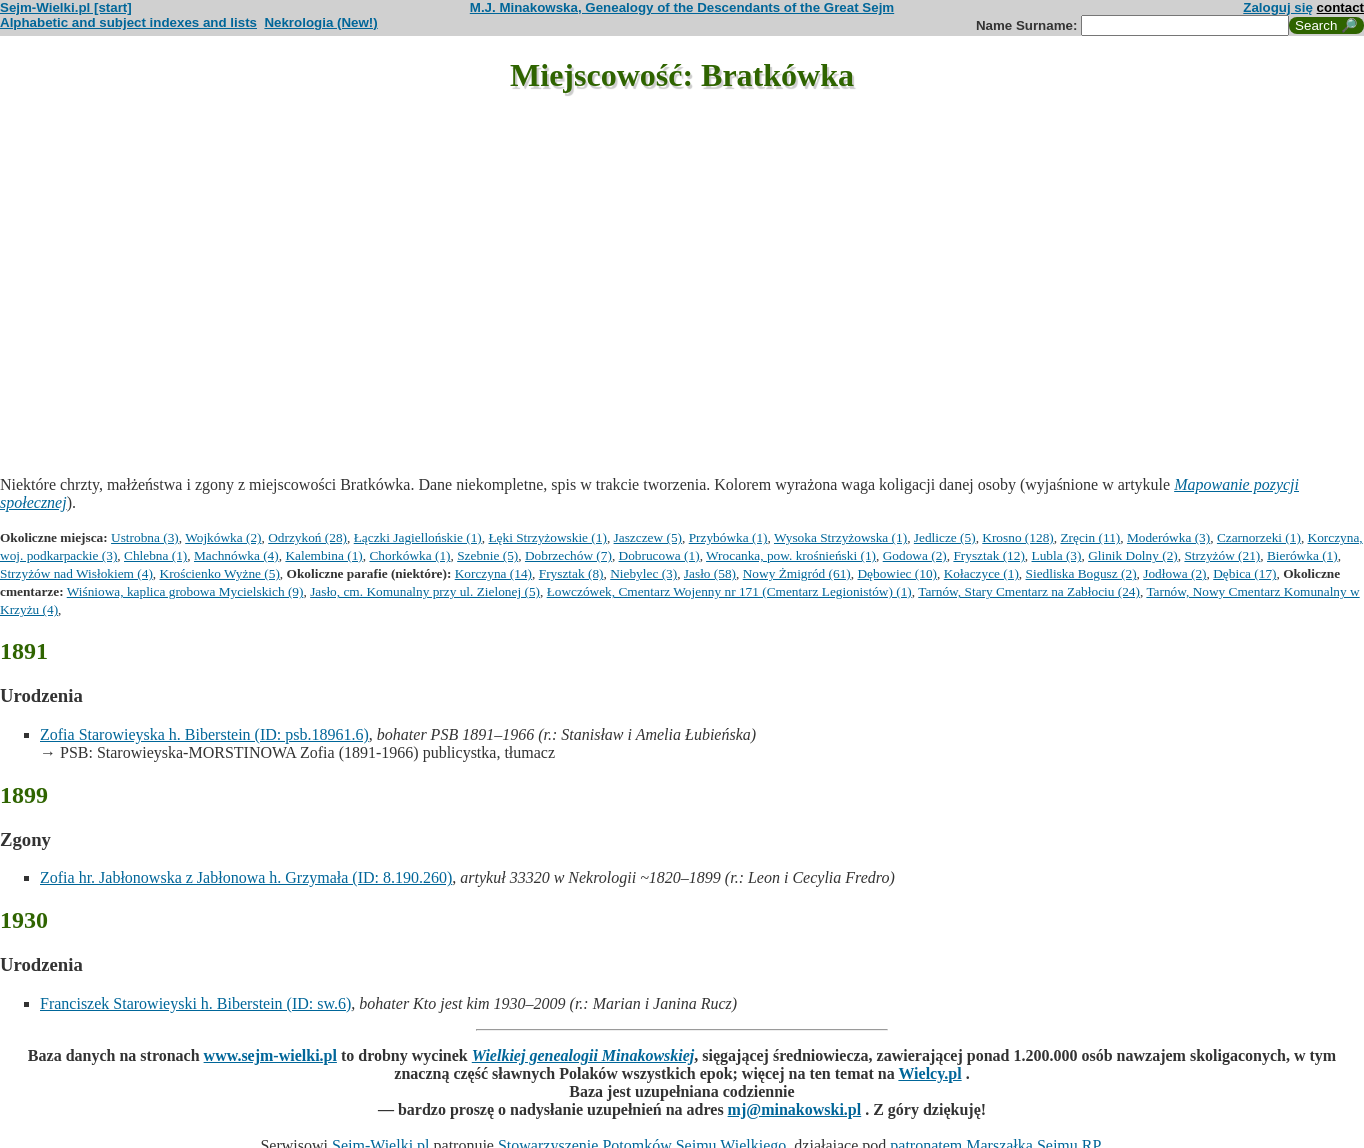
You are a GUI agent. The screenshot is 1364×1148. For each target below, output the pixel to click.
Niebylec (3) (643, 573)
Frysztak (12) (988, 555)
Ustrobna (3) (145, 537)
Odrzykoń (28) (307, 537)
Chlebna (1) (155, 555)
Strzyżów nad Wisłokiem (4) (76, 573)
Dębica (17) (1244, 573)
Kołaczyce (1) (981, 573)
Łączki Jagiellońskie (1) (418, 537)
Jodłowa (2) (1174, 573)
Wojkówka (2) (223, 537)
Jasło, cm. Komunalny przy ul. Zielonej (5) (425, 591)
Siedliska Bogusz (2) (1081, 573)
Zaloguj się (1278, 7)
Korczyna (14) (493, 573)
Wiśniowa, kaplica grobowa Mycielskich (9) (185, 591)
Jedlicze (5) (945, 537)
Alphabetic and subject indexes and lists (128, 22)
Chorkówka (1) (409, 555)
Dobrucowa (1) (659, 555)
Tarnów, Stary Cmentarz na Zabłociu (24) (1029, 591)
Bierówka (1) (1302, 555)
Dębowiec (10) (897, 573)
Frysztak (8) (571, 573)
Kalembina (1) (323, 555)
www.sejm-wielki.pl (270, 1055)
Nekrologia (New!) (320, 22)
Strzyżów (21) (1222, 555)
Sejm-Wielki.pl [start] (66, 7)
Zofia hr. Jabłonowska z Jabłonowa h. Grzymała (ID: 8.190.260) (246, 877)
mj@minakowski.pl (795, 1109)
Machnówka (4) (236, 555)
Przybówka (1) (728, 537)
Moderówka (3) (1168, 537)
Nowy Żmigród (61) (797, 573)
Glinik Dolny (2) (1133, 555)
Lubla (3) (1057, 555)
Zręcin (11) (1090, 537)
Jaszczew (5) (648, 537)
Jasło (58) (710, 573)
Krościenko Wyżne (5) (220, 573)
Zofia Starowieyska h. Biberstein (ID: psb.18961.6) (204, 734)
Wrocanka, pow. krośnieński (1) (791, 555)
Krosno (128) (1017, 537)
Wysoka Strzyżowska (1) (840, 537)
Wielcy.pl (929, 1073)
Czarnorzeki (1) (1259, 537)
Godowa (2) (915, 555)
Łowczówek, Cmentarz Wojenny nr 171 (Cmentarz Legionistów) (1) (729, 591)
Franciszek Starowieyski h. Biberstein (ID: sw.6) (195, 1003)
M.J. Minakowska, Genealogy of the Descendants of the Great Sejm (682, 7)
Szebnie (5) (487, 555)
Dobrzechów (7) (568, 555)
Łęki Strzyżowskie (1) (547, 537)
